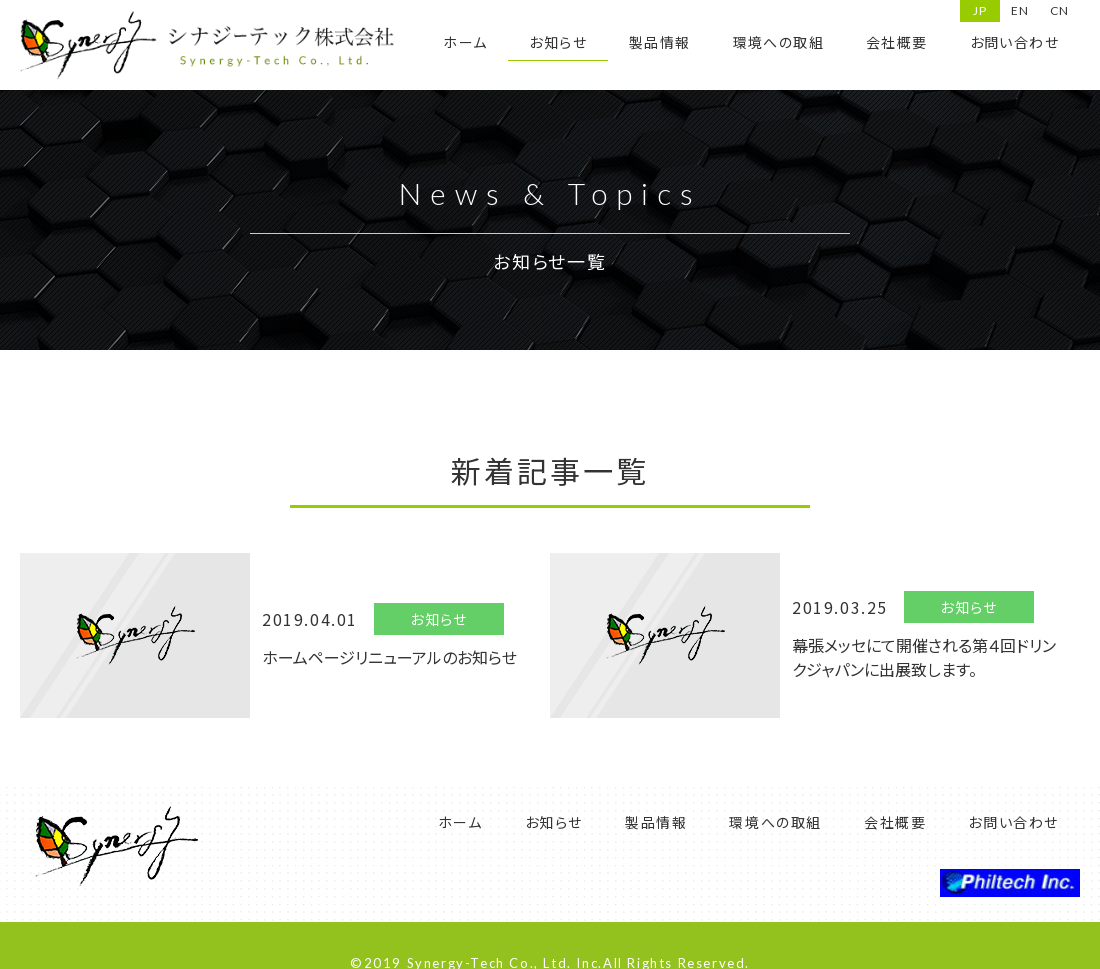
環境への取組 (778, 42)
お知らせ (558, 42)
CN (1059, 10)
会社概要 (897, 42)
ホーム (465, 42)
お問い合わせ (1014, 42)
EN (1020, 10)
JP (980, 10)
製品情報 (660, 42)
